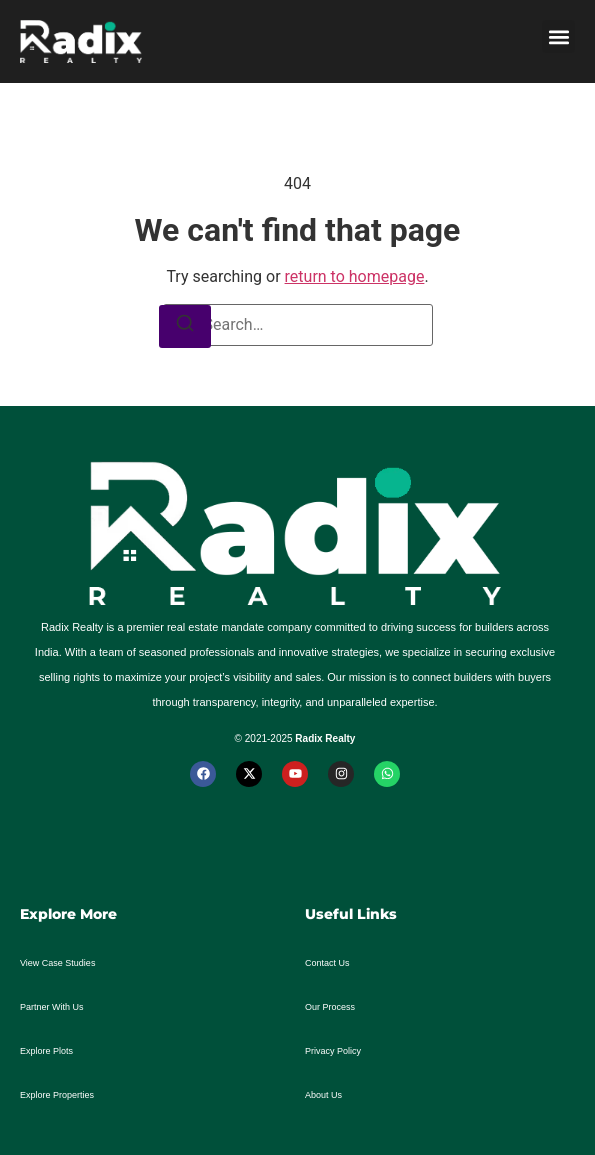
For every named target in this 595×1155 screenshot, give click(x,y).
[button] (558, 36)
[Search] (185, 326)
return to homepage (355, 276)
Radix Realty (325, 738)
